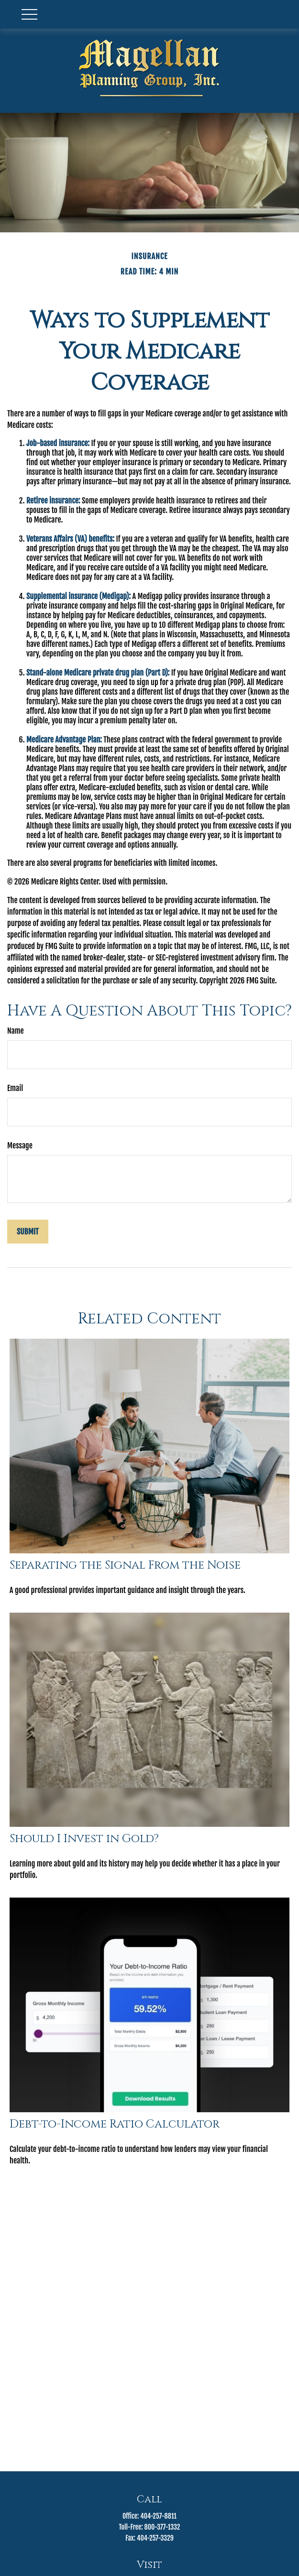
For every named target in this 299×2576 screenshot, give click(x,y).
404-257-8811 (158, 2516)
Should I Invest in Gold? (84, 1838)
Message (20, 1145)
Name (15, 1031)
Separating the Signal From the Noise (125, 1565)
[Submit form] (27, 1232)
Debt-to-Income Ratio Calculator (115, 2124)
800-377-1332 (162, 2527)
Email (15, 1088)
